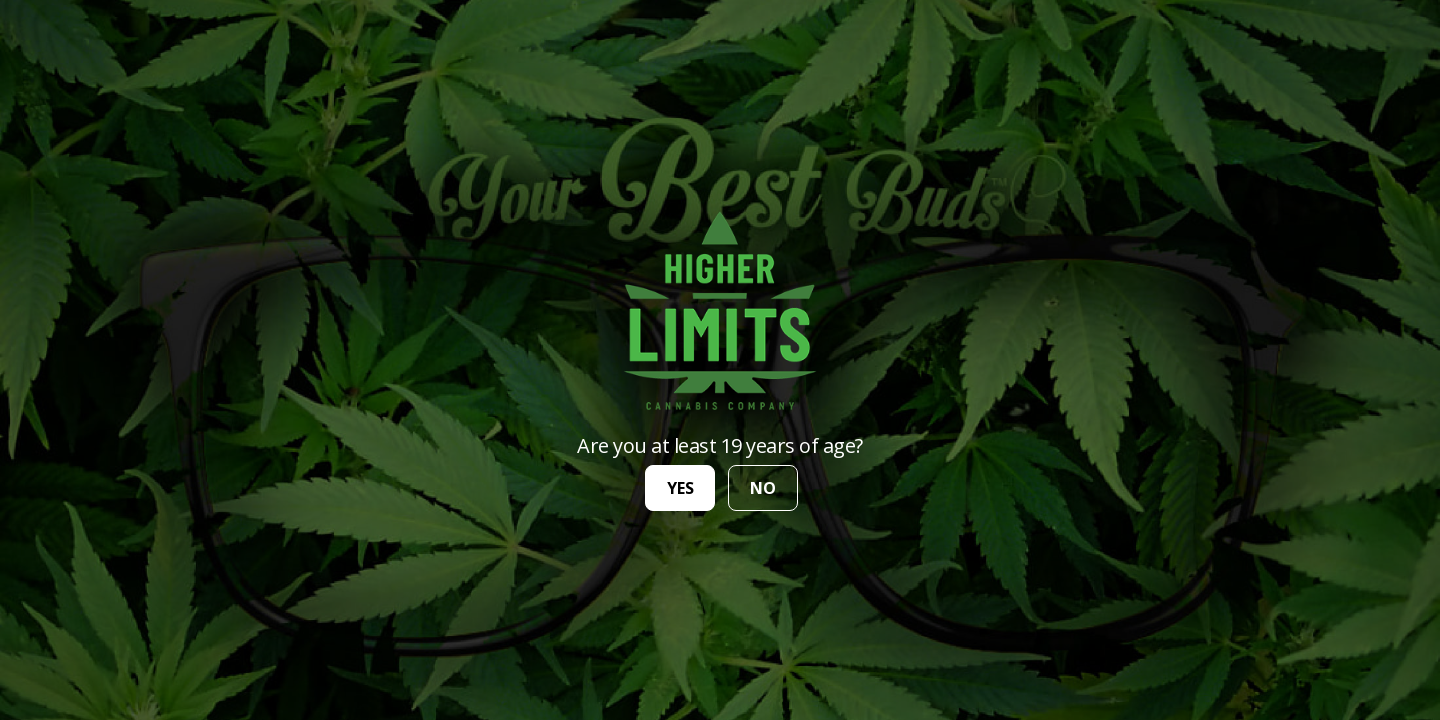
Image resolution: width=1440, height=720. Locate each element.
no (763, 488)
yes (680, 488)
